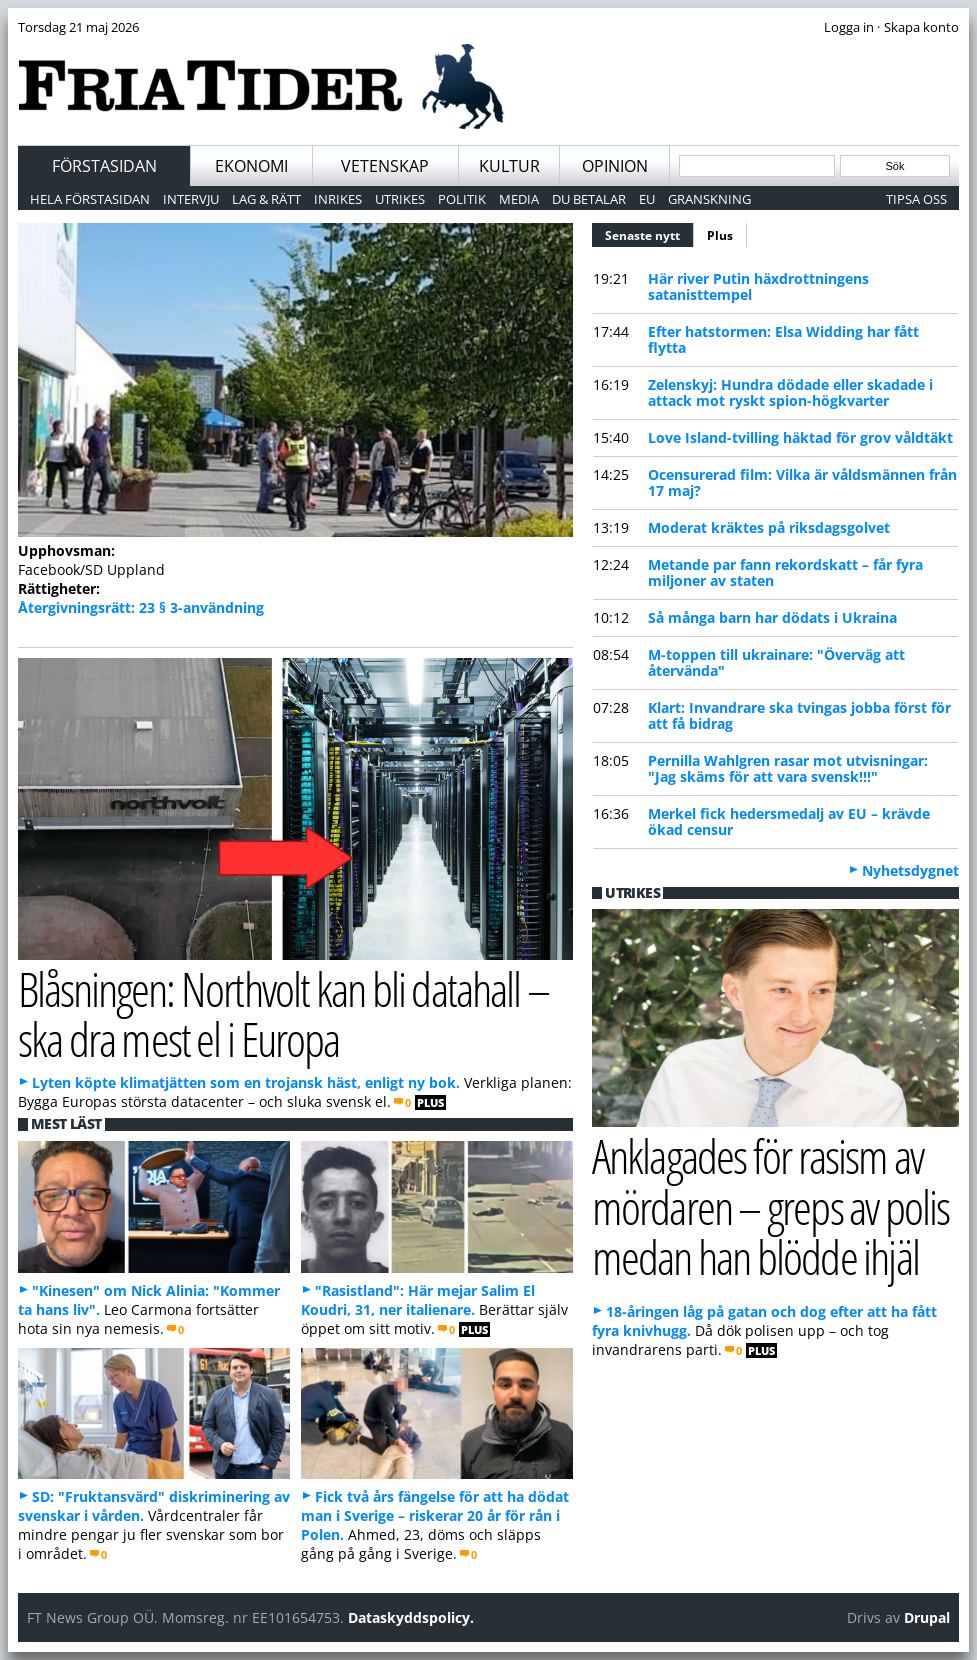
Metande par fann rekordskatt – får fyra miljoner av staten (785, 572)
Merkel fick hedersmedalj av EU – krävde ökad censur (789, 821)
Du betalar (589, 199)
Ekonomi (251, 166)
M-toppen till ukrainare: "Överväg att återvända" (776, 662)
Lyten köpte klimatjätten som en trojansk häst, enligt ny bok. (246, 1082)
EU (647, 199)
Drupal (927, 1617)
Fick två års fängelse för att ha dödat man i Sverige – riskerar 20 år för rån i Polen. (435, 1515)
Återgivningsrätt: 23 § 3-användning (141, 607)
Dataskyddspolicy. (411, 1617)
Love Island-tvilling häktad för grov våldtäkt (800, 437)
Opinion (615, 166)
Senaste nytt (649, 233)
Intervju (191, 199)
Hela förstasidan (90, 199)
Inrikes (338, 199)
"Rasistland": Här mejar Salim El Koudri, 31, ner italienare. (418, 1300)
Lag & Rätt (266, 199)
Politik (462, 199)
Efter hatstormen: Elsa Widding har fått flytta (783, 339)
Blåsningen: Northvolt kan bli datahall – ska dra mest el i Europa (283, 1014)
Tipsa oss (916, 199)
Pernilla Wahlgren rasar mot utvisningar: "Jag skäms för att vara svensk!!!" (788, 768)
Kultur (509, 166)
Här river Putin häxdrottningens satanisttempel (758, 286)
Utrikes (400, 199)
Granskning (709, 199)
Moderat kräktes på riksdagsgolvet (769, 527)
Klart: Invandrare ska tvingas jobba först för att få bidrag (799, 715)
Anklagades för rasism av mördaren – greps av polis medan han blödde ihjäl (770, 1206)
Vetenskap (385, 166)
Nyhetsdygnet (910, 870)
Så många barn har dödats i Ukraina (772, 617)
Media (519, 199)
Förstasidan (104, 166)
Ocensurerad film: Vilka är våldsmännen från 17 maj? (802, 482)
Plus (720, 235)
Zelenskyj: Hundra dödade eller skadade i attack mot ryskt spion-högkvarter (790, 392)
